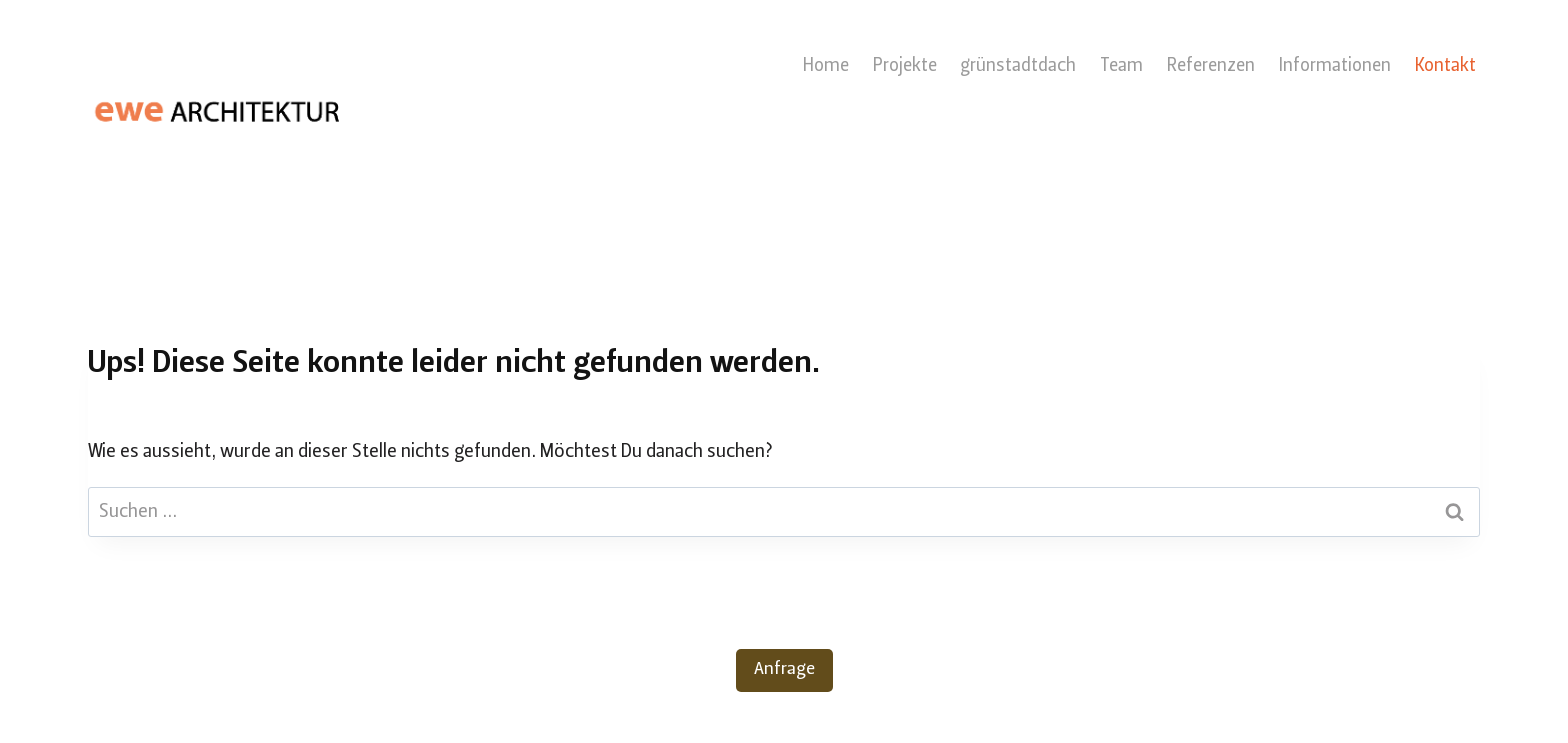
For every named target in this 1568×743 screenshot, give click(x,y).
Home (826, 66)
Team (1121, 66)
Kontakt (1445, 66)
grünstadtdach (1018, 66)
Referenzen (1211, 66)
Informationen (1335, 66)
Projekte (905, 66)
